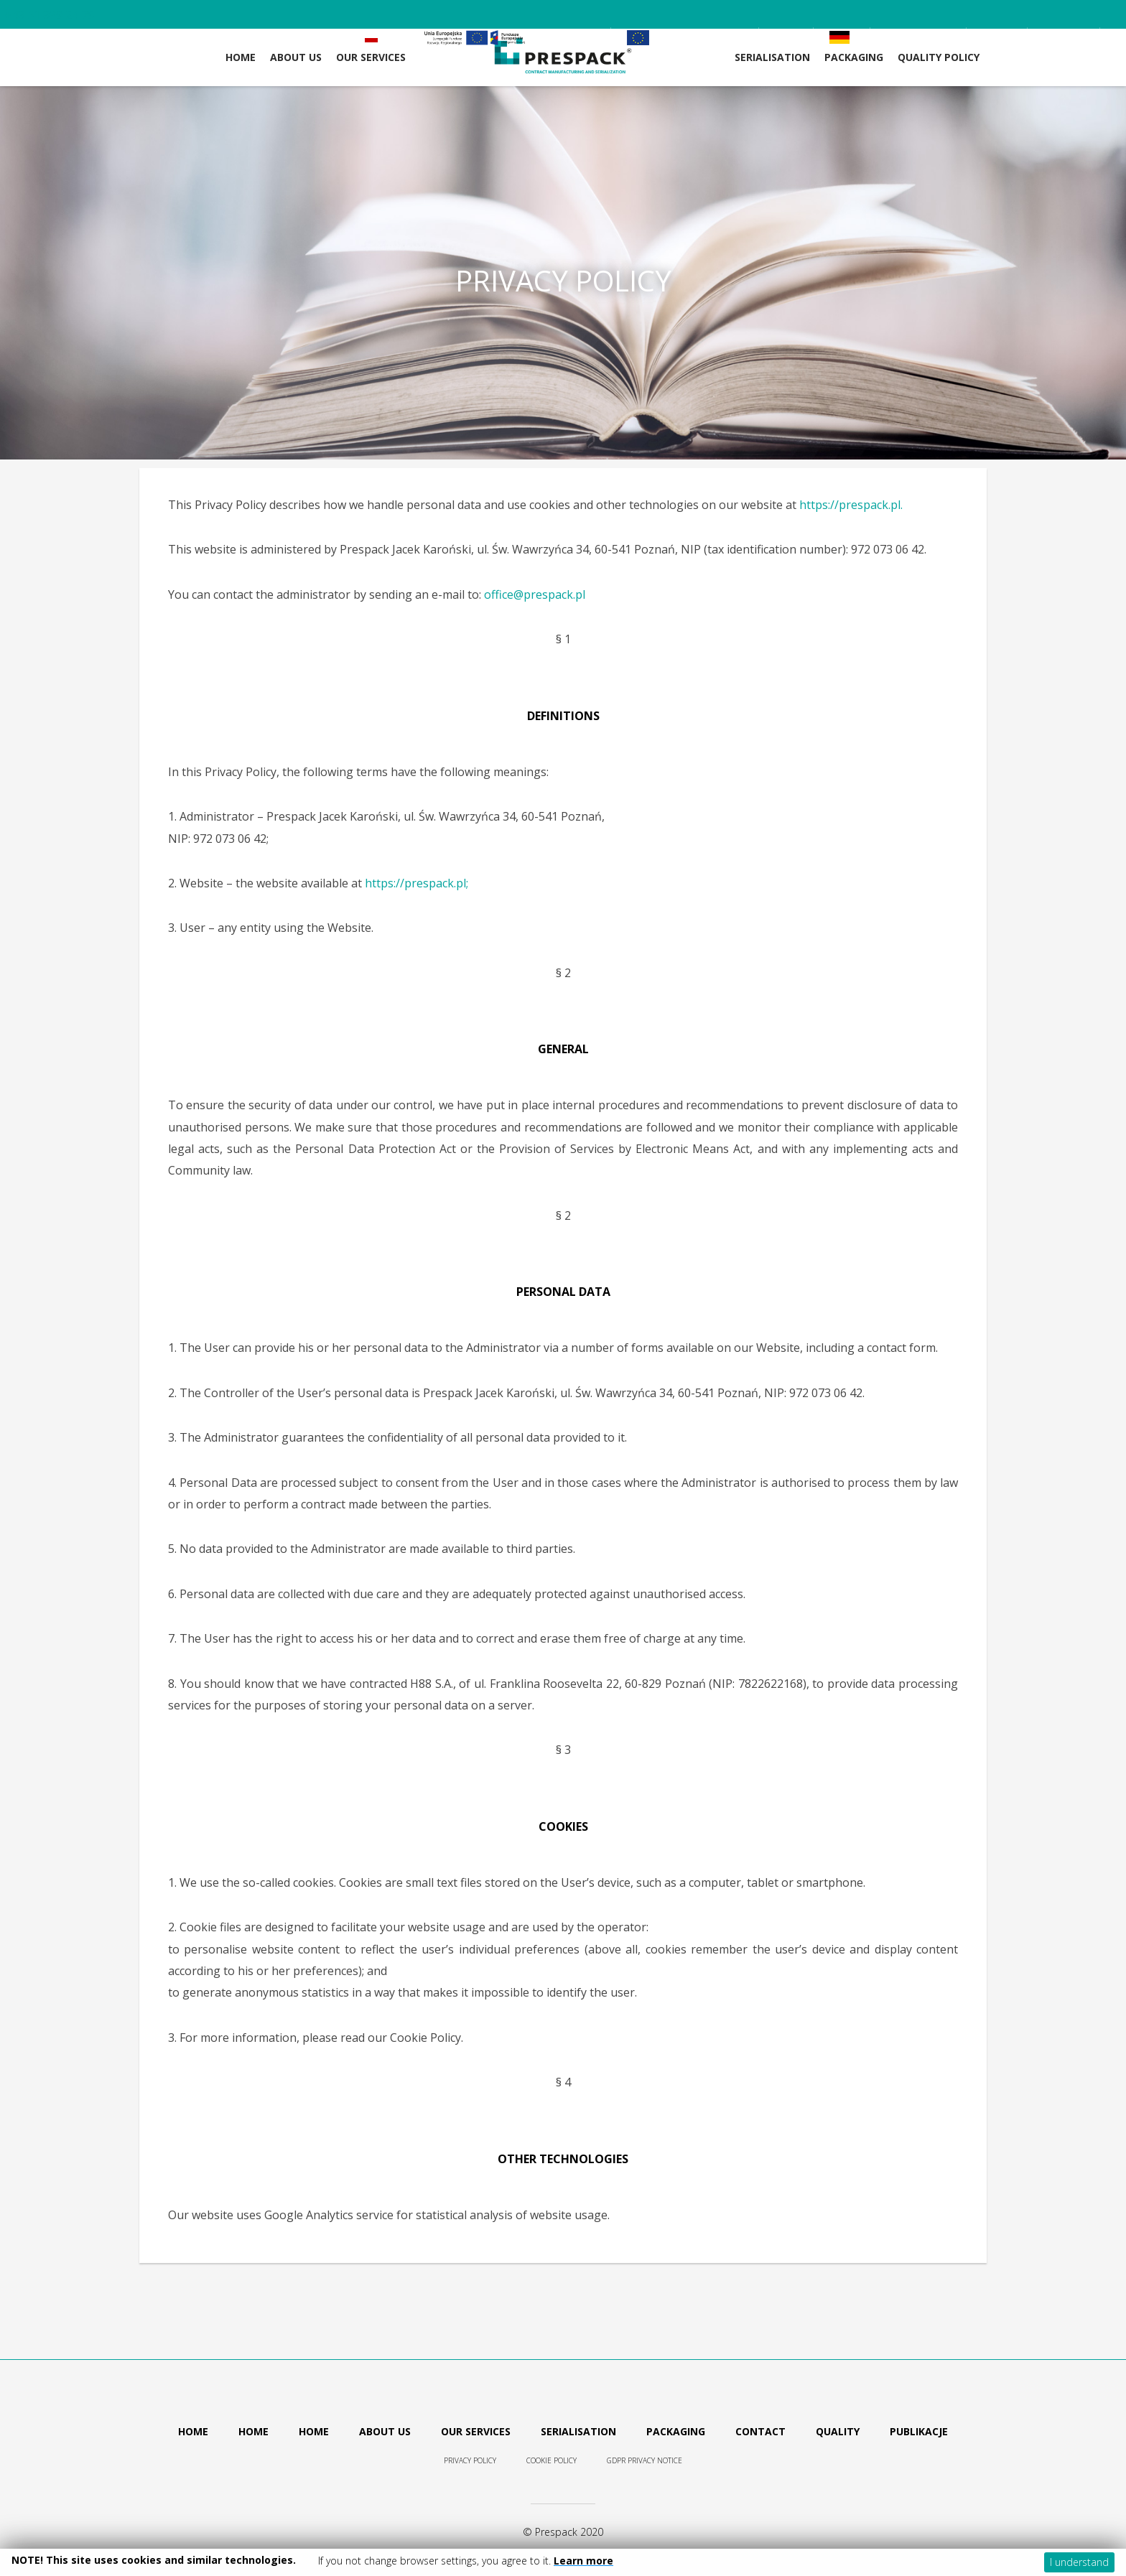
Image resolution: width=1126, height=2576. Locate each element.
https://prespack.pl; (416, 883)
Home (240, 57)
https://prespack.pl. (851, 505)
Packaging (853, 57)
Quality (838, 2431)
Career (933, 37)
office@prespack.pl (534, 594)
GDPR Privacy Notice (644, 2460)
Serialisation (772, 57)
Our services (476, 2431)
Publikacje (919, 2431)
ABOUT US (296, 57)
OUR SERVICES (371, 57)
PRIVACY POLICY (563, 281)
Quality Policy (939, 57)
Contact (1064, 37)
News (997, 37)
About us (385, 2431)
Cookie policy (551, 2460)
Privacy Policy (470, 2460)
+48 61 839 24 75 (49, 15)
